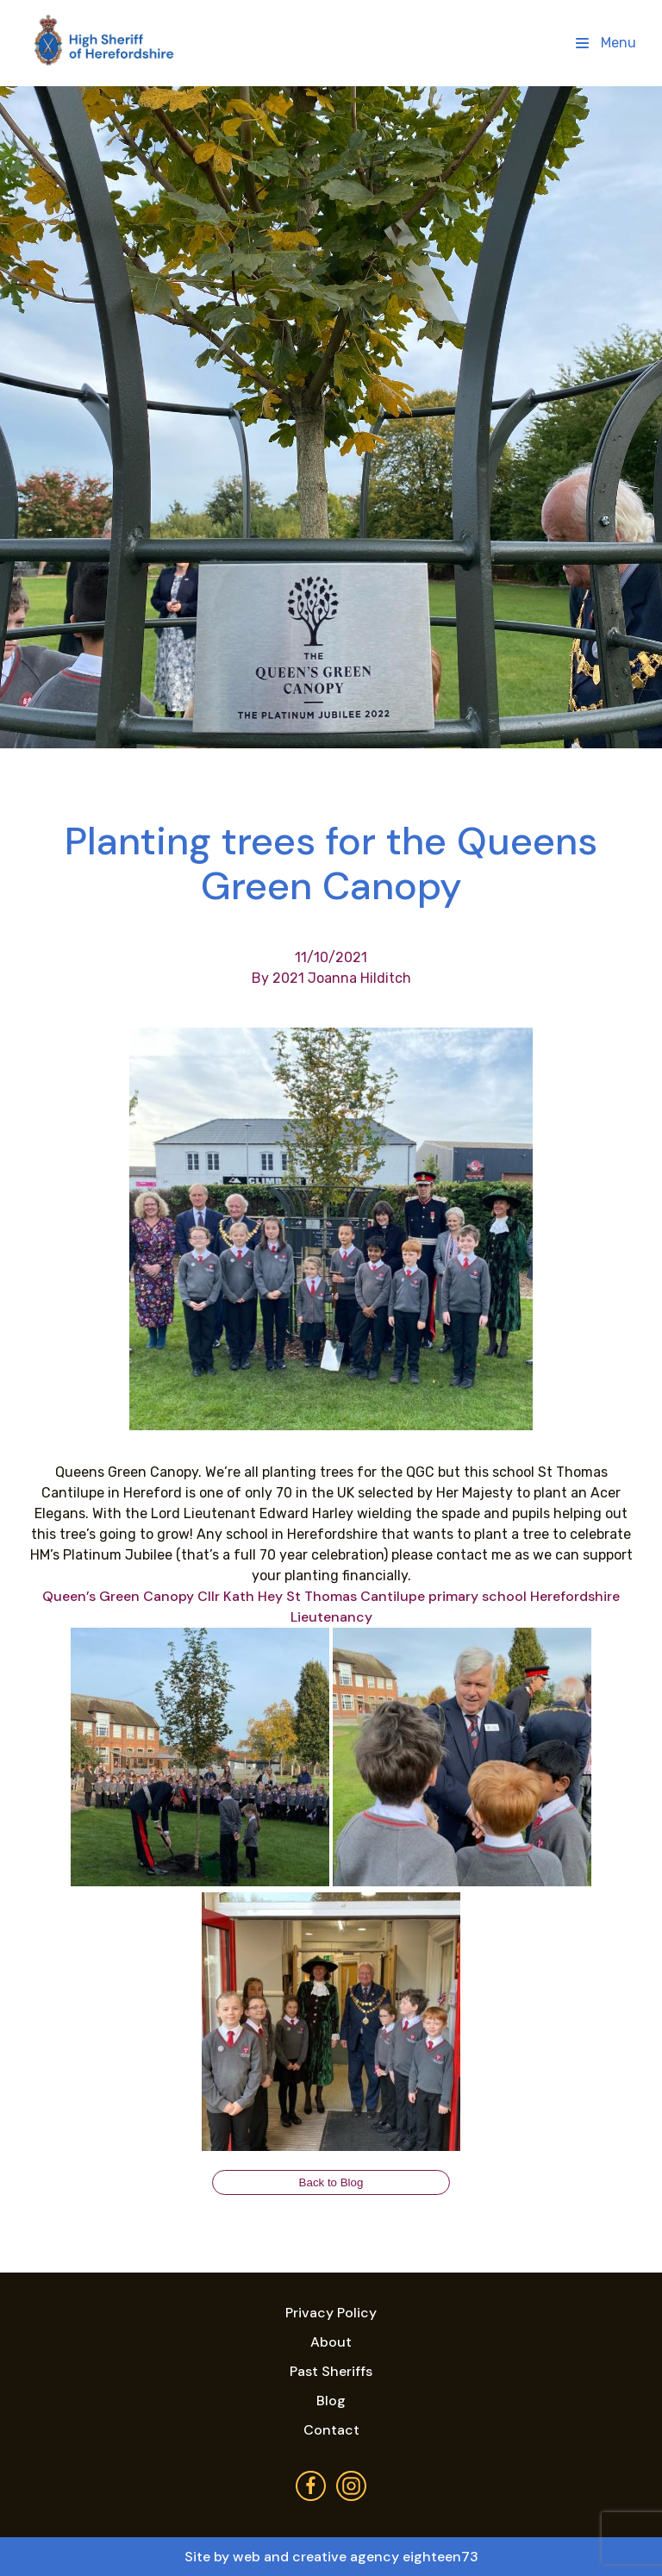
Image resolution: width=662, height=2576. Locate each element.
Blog (331, 2401)
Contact (331, 2430)
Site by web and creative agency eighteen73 (331, 2557)
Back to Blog (331, 2182)
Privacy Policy (331, 2313)
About (331, 2342)
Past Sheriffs (331, 2371)
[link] (118, 1596)
